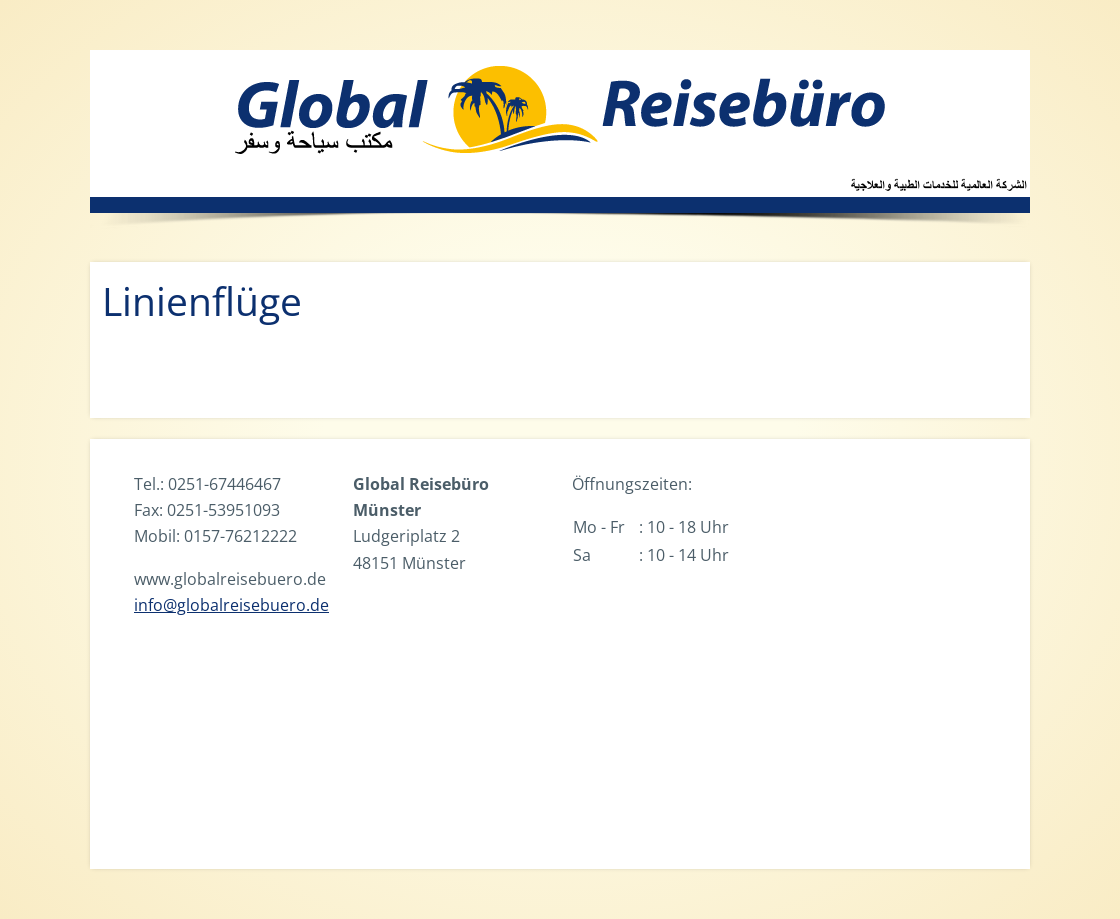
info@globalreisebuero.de (231, 605)
